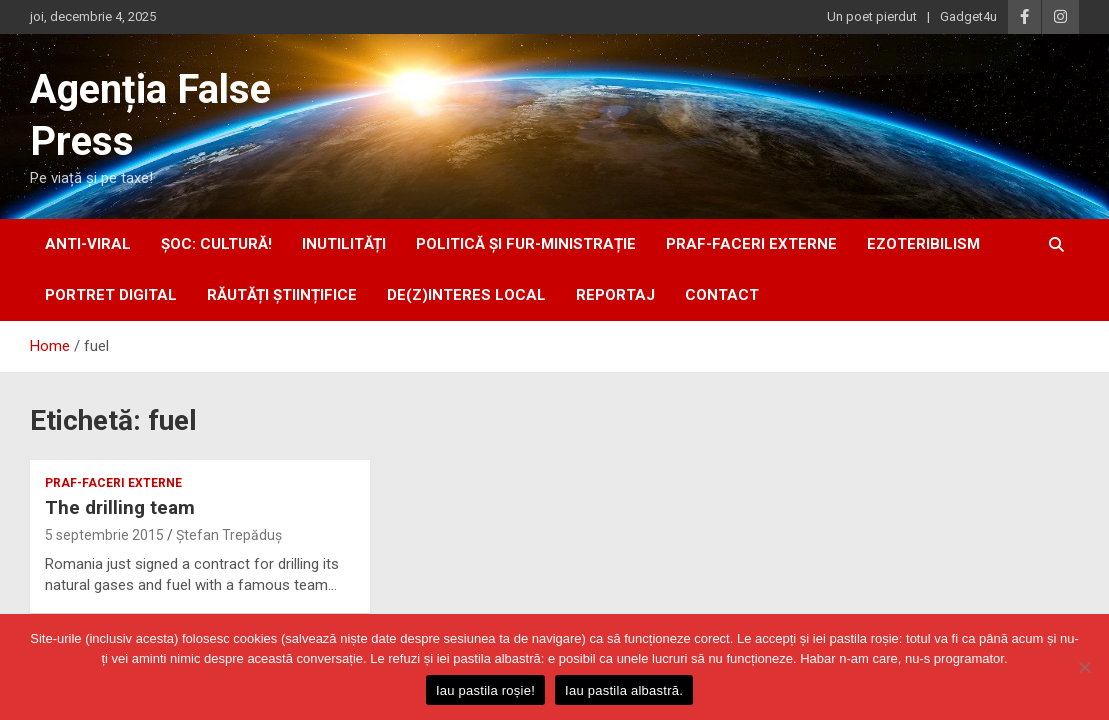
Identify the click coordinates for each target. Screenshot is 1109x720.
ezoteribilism (923, 244)
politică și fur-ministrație (526, 244)
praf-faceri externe (751, 244)
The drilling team (120, 507)
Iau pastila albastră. (624, 690)
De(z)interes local (466, 295)
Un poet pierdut (872, 16)
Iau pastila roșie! (485, 690)
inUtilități (344, 244)
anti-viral (88, 244)
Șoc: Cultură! (216, 244)
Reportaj (615, 295)
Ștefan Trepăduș (229, 535)
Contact (722, 295)
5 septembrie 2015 (104, 535)
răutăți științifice (282, 295)
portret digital (111, 295)
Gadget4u (968, 16)
